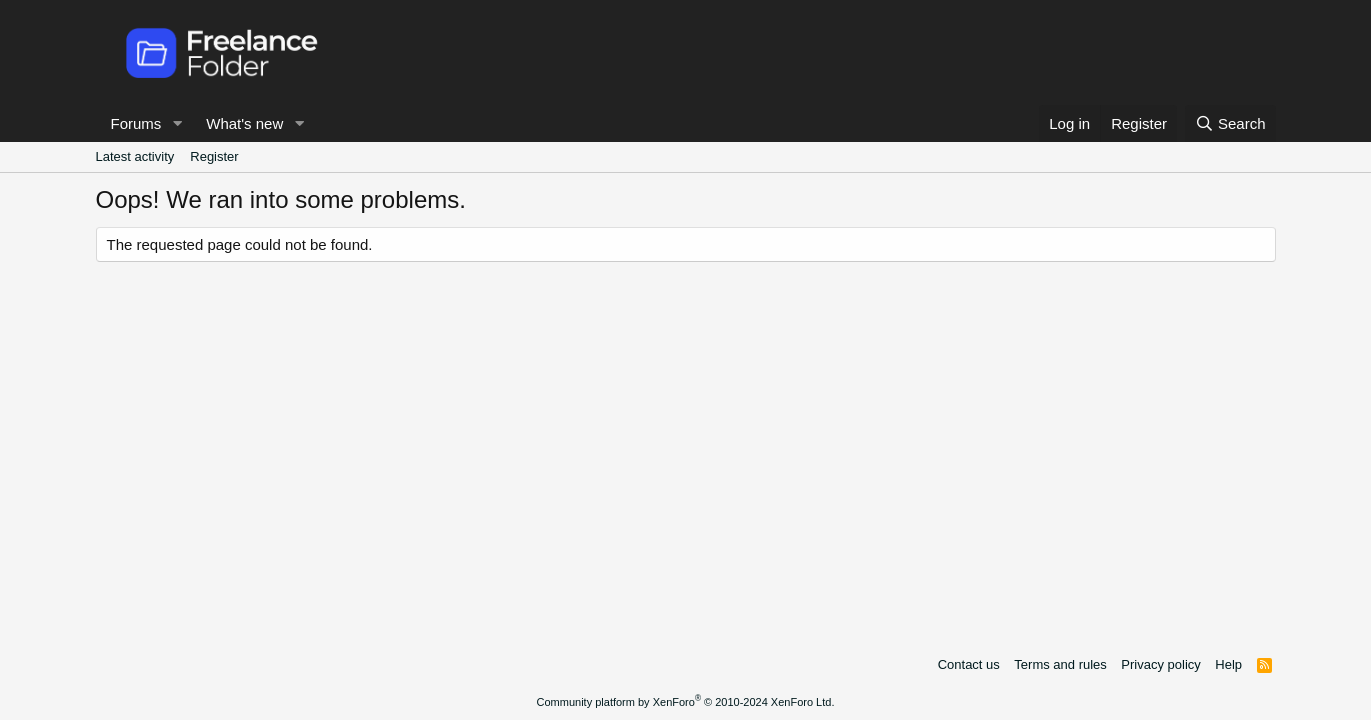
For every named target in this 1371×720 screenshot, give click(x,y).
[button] (177, 123)
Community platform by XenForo (686, 702)
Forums (136, 123)
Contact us (969, 664)
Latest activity (135, 156)
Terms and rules (1060, 664)
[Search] (1230, 123)
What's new (244, 123)
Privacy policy (1160, 664)
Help (1228, 664)
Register (214, 156)
